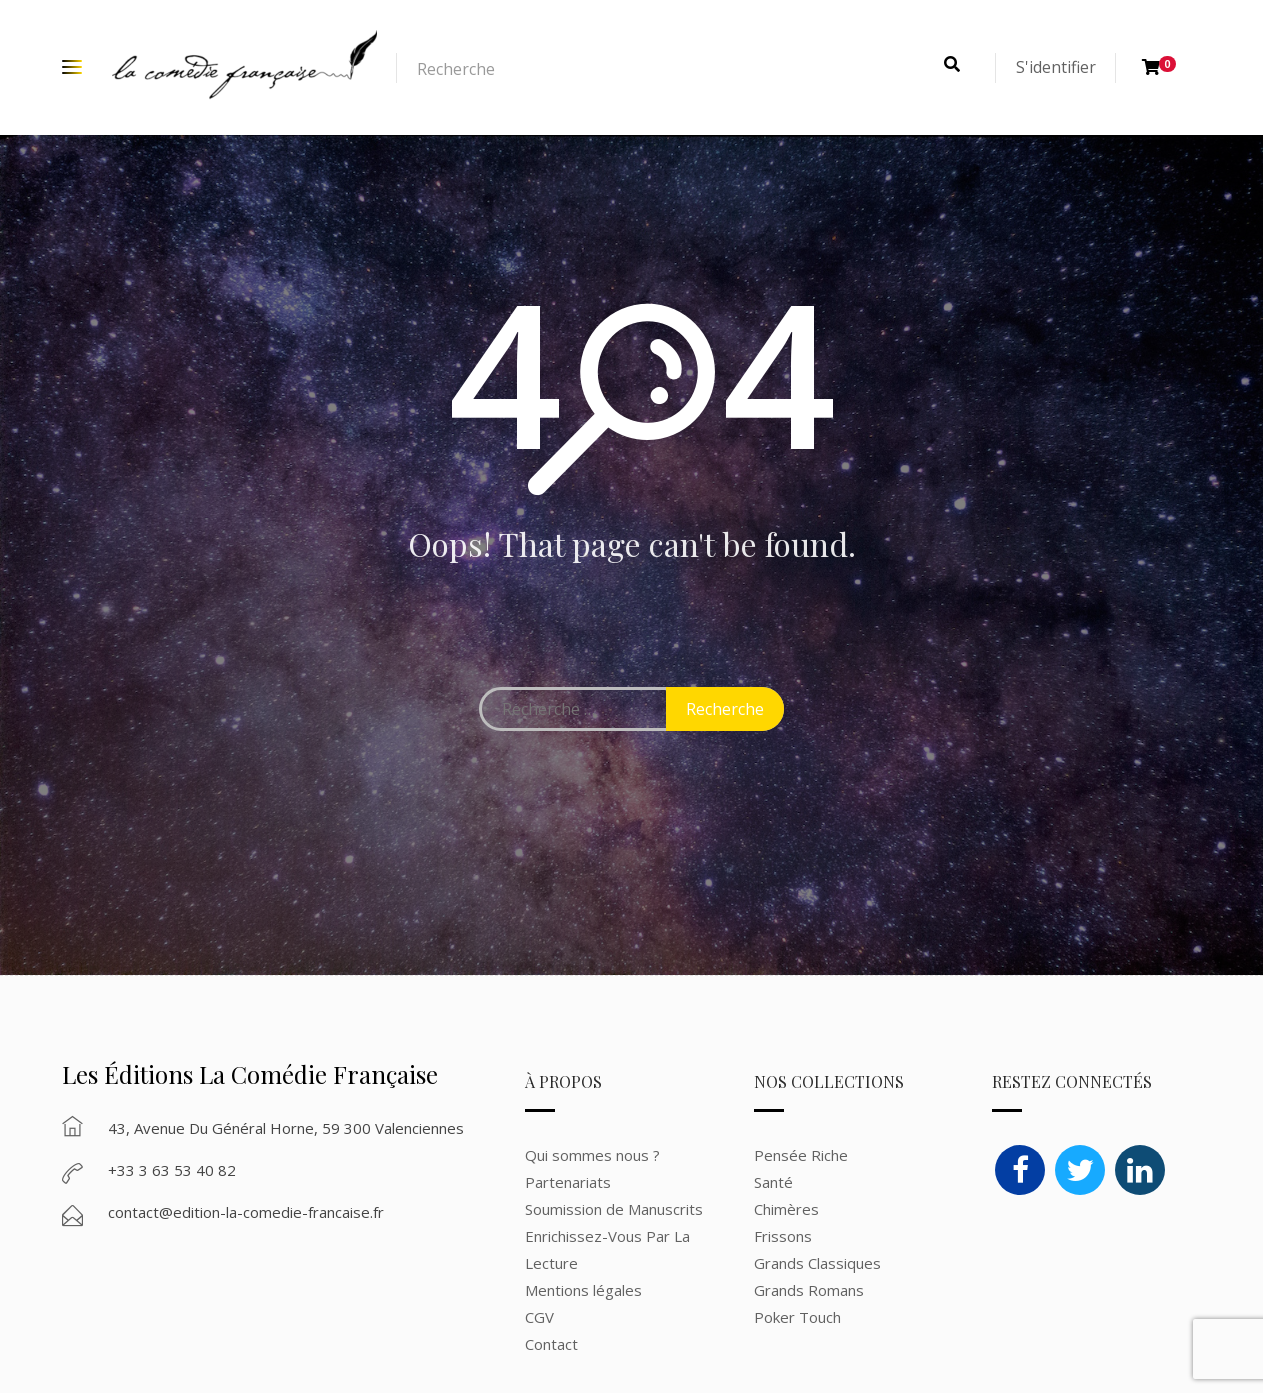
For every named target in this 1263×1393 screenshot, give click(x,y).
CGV (539, 1317)
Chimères (786, 1209)
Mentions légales (583, 1290)
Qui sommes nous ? (592, 1155)
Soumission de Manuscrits (614, 1209)
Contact (551, 1344)
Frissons (783, 1236)
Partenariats (568, 1182)
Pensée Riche (801, 1155)
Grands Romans (811, 1290)
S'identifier (1056, 67)
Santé (773, 1182)
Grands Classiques (817, 1263)
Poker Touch (797, 1317)
